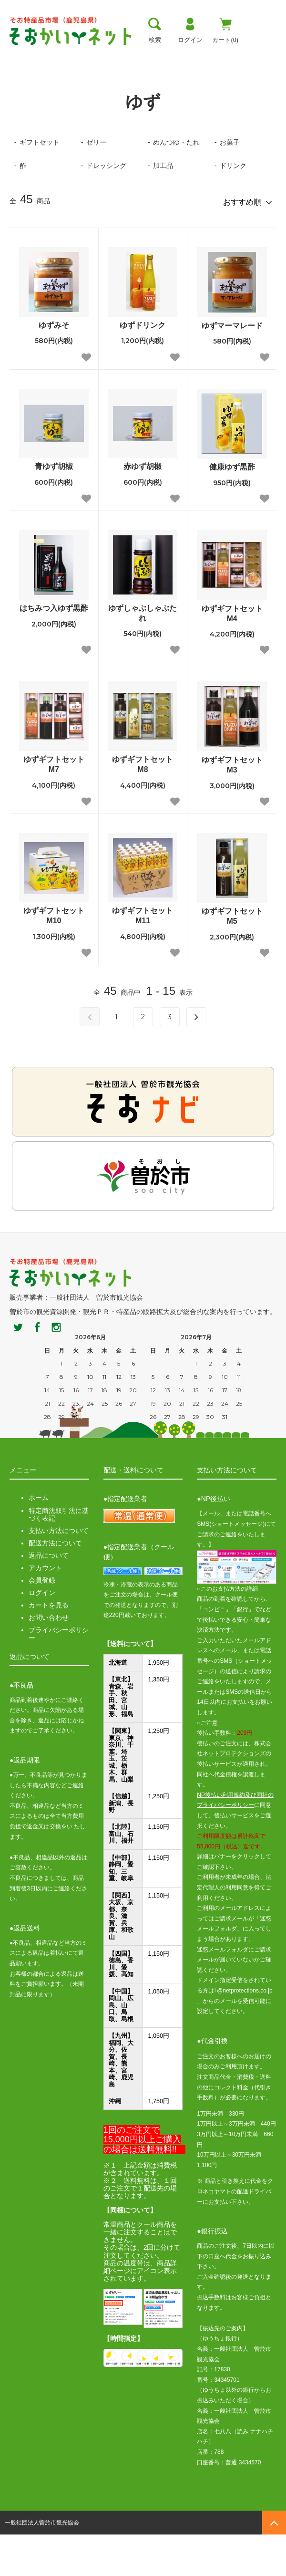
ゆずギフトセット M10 (56, 957)
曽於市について (67, 55)
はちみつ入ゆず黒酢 (54, 649)
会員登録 (42, 1622)
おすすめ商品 (254, 55)
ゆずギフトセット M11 (144, 957)
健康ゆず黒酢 (232, 508)
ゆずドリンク (142, 366)
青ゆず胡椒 (54, 508)
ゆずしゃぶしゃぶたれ (142, 654)
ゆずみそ (54, 366)
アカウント (45, 1609)
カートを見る (49, 1646)
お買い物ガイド (197, 55)
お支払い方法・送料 (132, 55)
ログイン (42, 1634)
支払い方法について (59, 1571)
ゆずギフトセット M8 (144, 806)
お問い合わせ (49, 1659)
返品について (49, 1597)
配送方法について (55, 1584)
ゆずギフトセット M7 (56, 806)
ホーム (18, 83)
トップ (18, 55)
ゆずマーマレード (232, 367)
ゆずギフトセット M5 (234, 958)
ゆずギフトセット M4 (234, 655)
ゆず (47, 83)
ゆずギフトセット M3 (234, 806)
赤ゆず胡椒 (142, 508)
